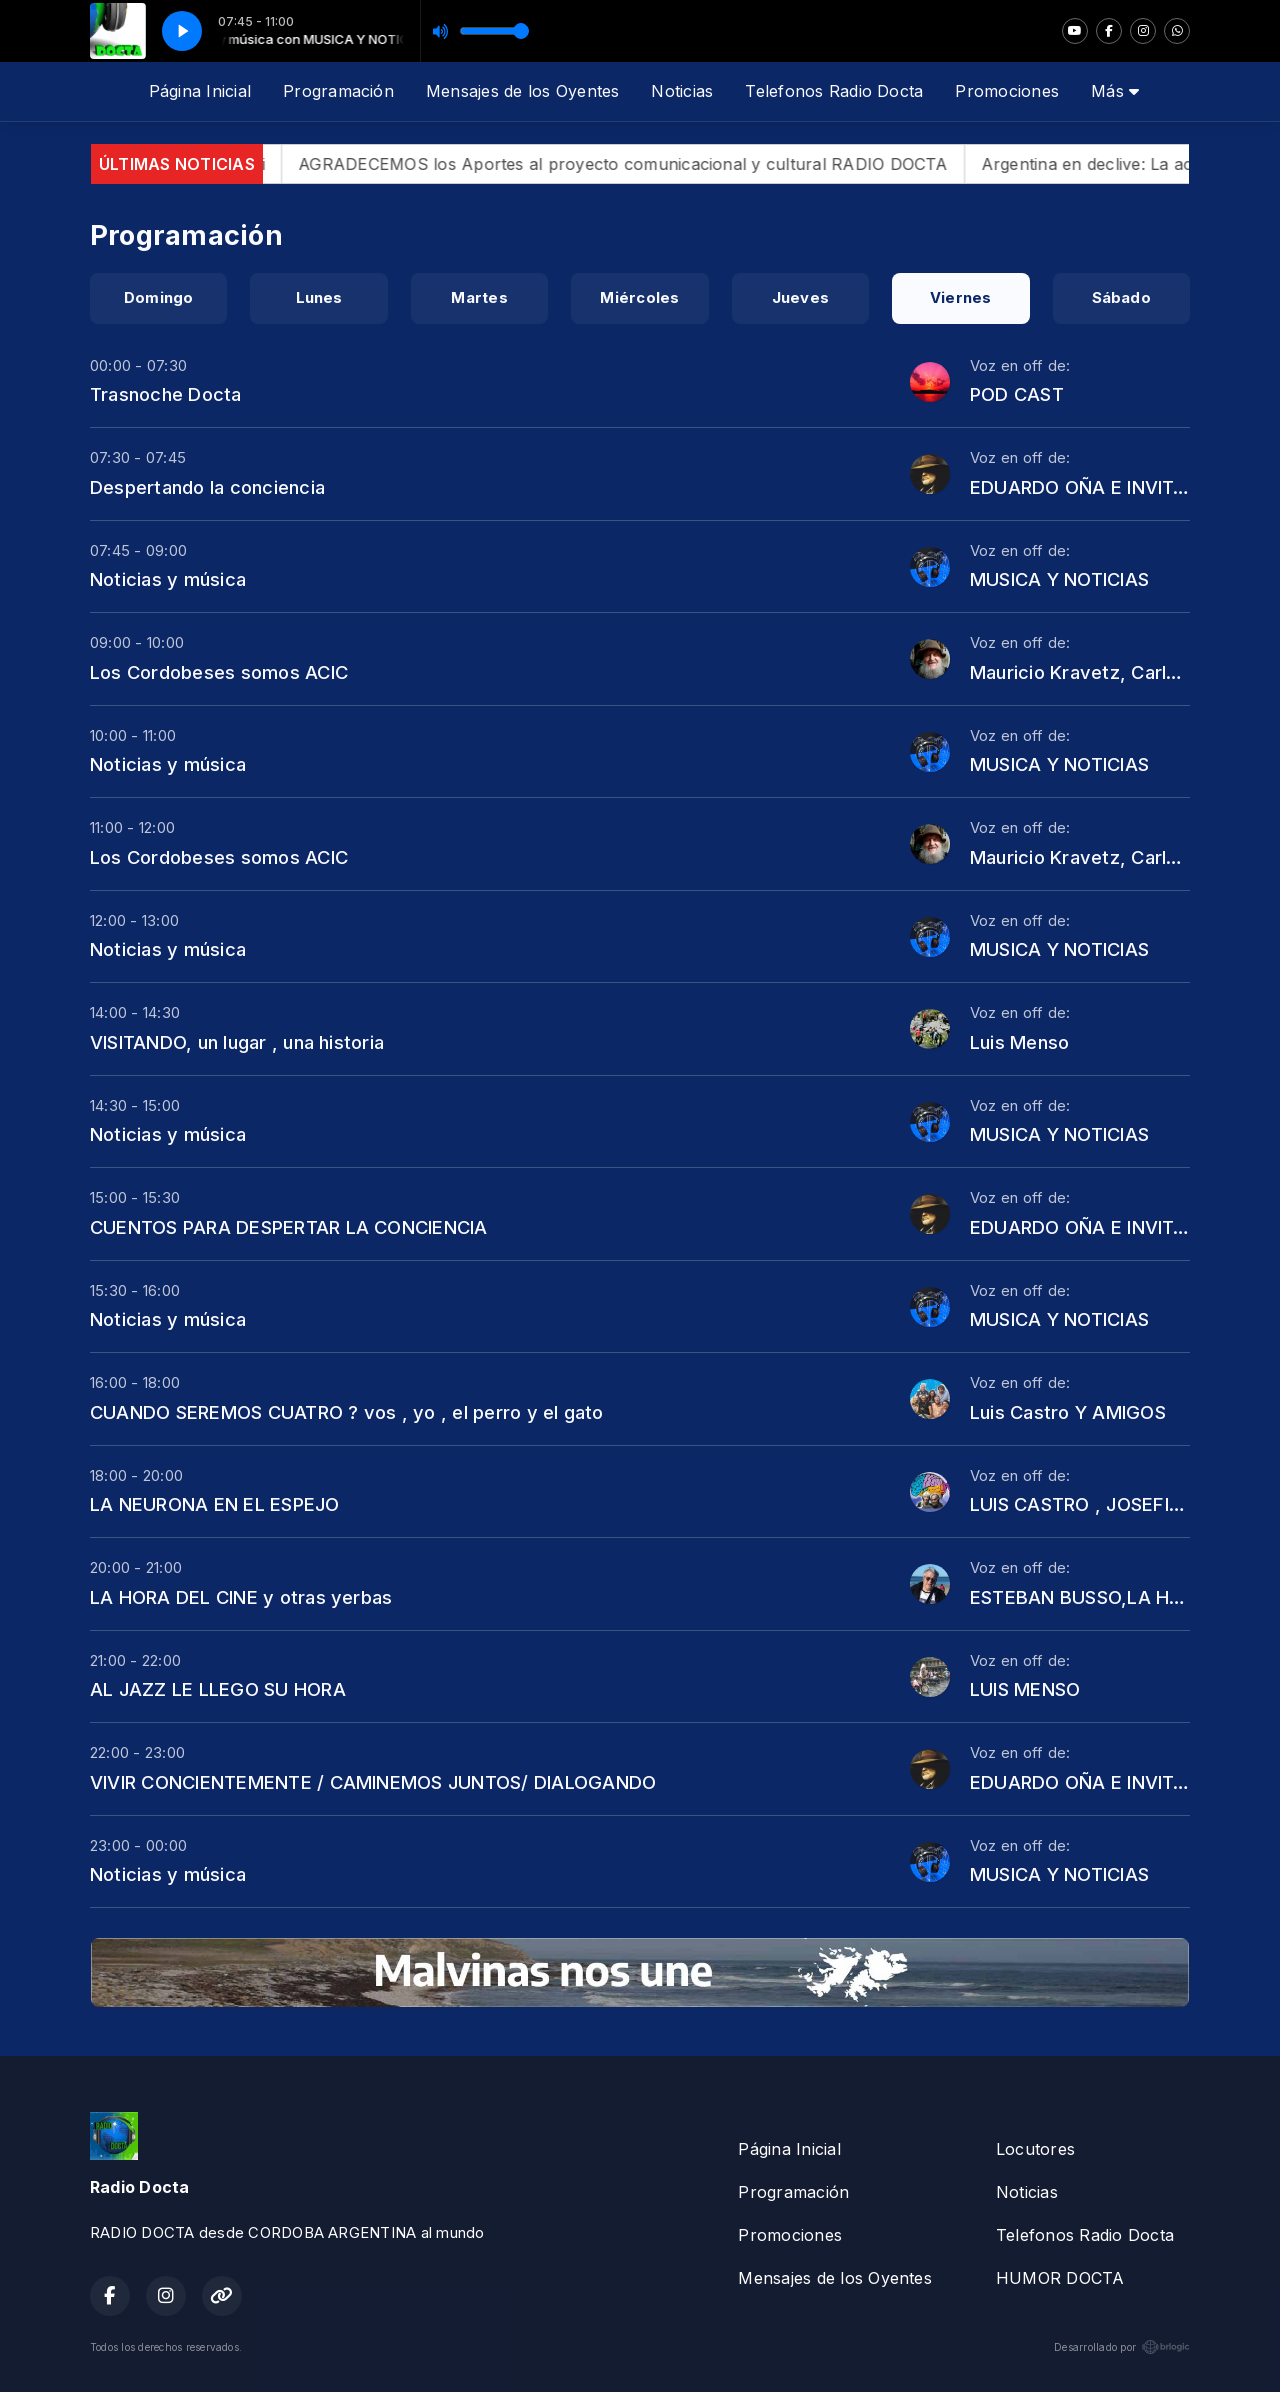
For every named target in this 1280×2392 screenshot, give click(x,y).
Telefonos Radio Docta (834, 91)
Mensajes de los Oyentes (523, 91)
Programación (338, 91)
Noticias (682, 91)
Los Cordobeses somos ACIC (219, 672)
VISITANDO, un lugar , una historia (237, 1042)
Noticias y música (168, 579)
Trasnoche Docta (166, 394)
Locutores (1035, 2149)
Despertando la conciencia (207, 487)
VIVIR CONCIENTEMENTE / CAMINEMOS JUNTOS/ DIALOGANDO (373, 1782)
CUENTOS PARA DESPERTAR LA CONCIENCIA (289, 1227)
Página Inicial (200, 91)
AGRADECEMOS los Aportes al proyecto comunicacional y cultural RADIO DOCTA (656, 164)
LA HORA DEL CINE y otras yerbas (241, 1597)
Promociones (1007, 91)
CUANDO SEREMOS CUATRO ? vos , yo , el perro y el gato (347, 1412)
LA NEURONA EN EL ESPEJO (215, 1504)
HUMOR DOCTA (1060, 2278)
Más (1115, 91)
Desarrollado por (1122, 2347)
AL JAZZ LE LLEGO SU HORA (218, 1689)
